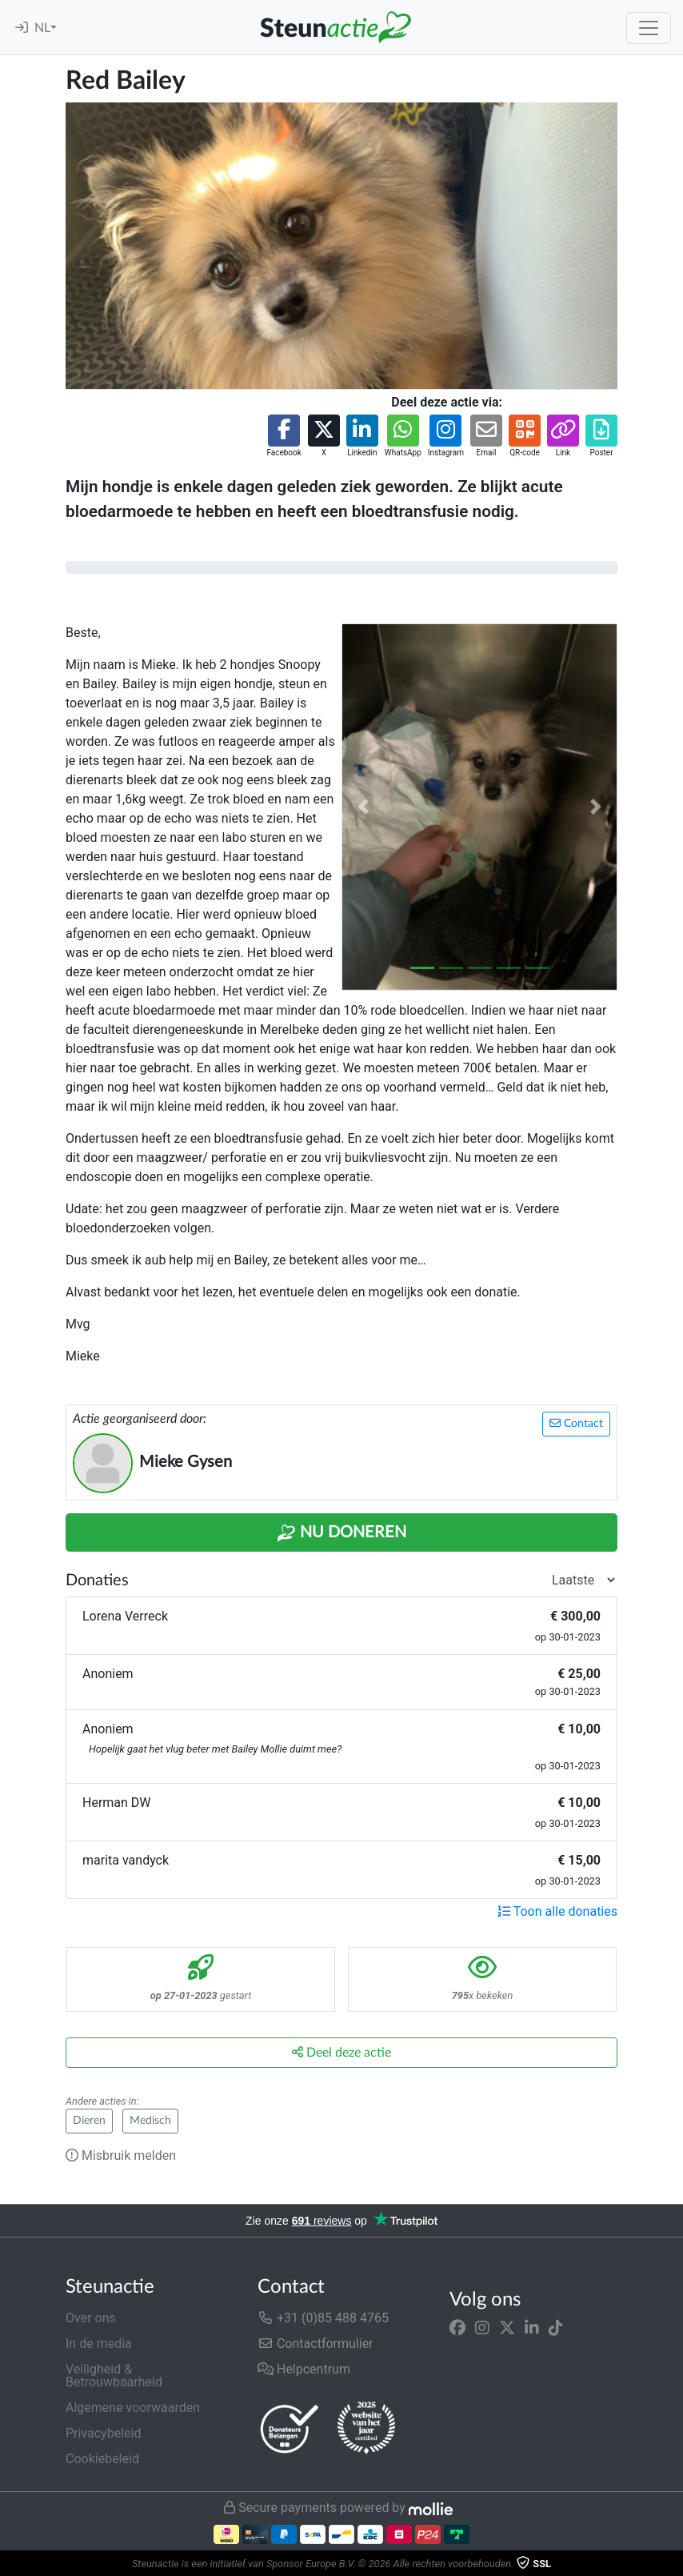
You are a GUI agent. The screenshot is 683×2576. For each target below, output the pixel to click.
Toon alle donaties (557, 1911)
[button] (283, 437)
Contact (576, 1423)
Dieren (89, 2120)
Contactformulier (315, 2343)
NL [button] (42, 28)
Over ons (91, 2318)
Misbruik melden (121, 2155)
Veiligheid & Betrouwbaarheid (114, 2376)
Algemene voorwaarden (133, 2407)
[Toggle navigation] (648, 28)
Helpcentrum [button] (304, 2369)
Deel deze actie (341, 2052)
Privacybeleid (103, 2433)
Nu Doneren (341, 1533)
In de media (99, 2343)
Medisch (150, 2120)
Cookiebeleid (102, 2458)
